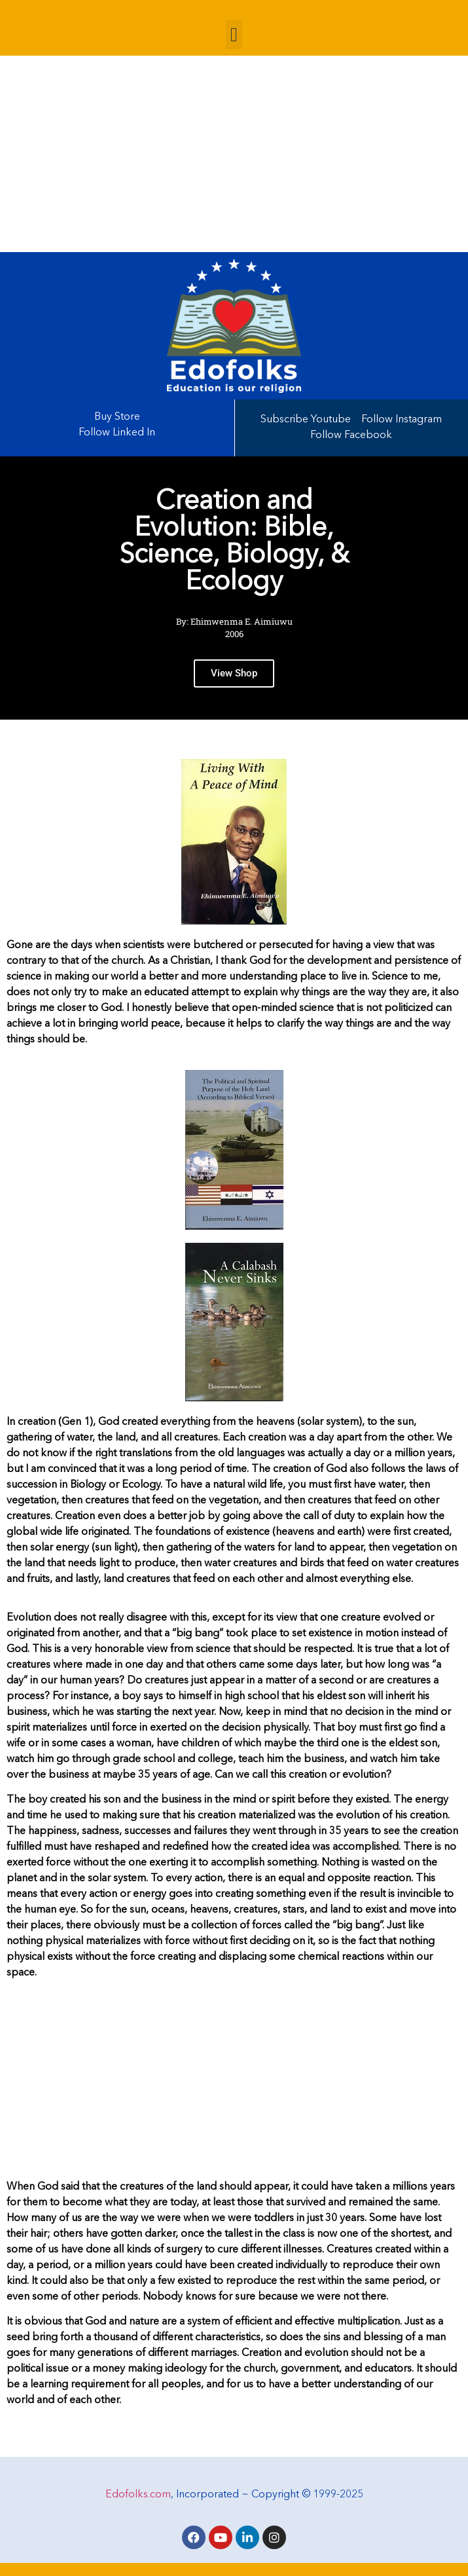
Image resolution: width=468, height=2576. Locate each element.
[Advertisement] (234, 154)
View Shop (234, 676)
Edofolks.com (138, 2495)
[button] (234, 34)
